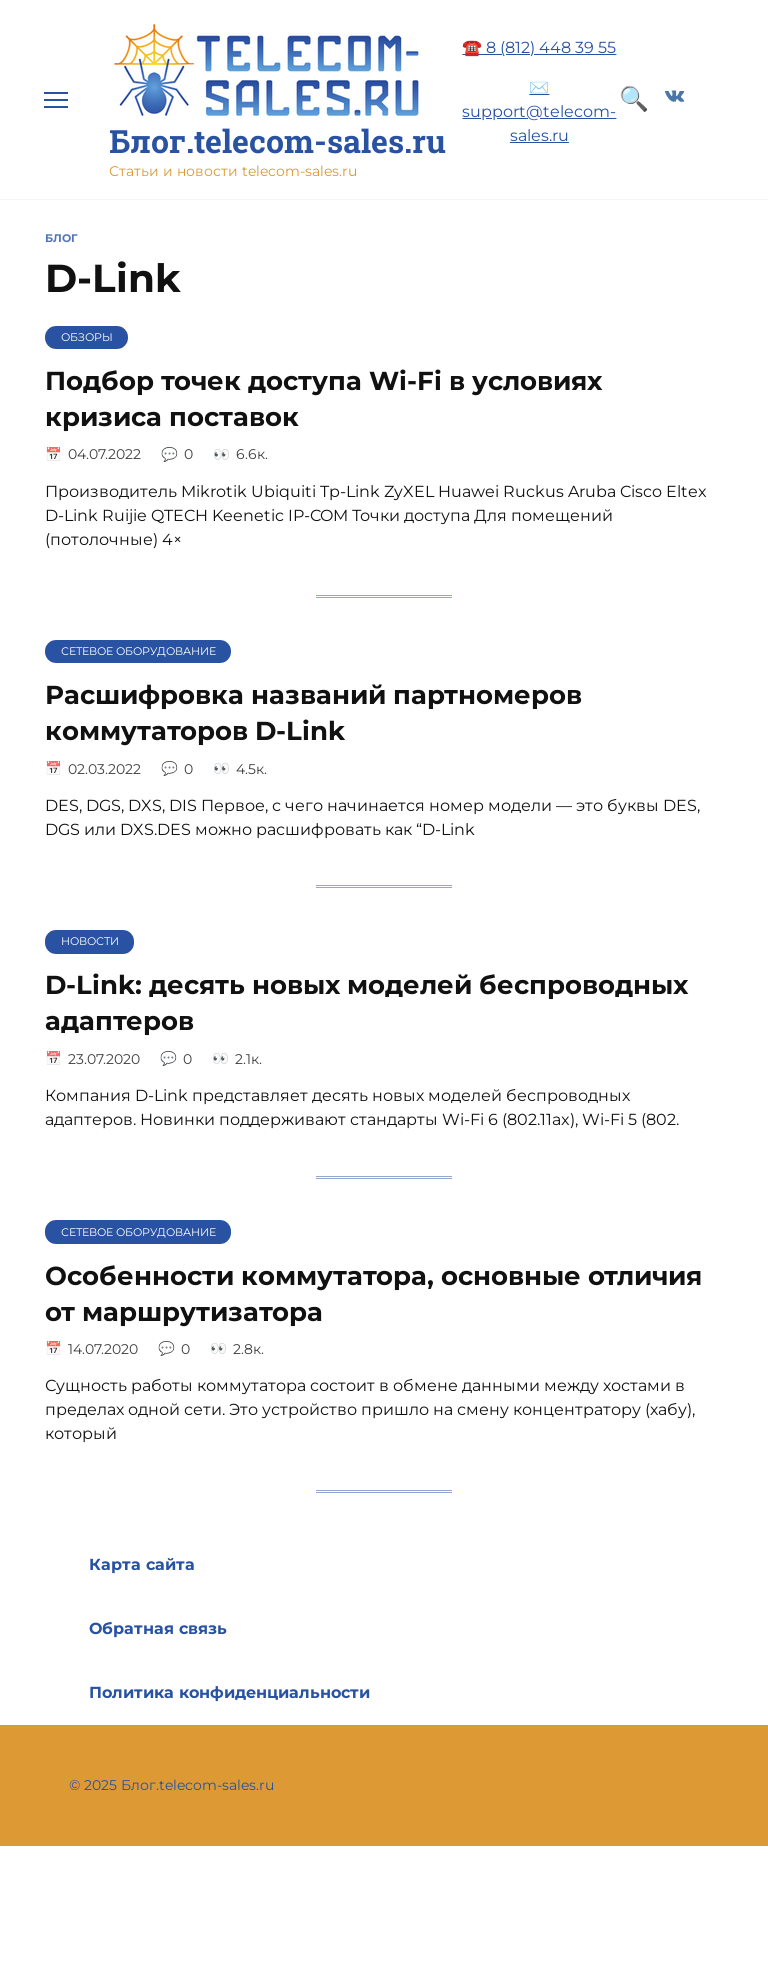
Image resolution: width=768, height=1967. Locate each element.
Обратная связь (158, 1628)
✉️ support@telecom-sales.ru (539, 111)
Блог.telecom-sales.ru (277, 140)
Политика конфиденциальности (229, 1692)
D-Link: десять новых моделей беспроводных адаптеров (366, 1002)
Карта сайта (142, 1564)
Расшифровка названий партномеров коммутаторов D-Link (313, 712)
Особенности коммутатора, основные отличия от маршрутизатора (373, 1292)
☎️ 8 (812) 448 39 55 (539, 47)
